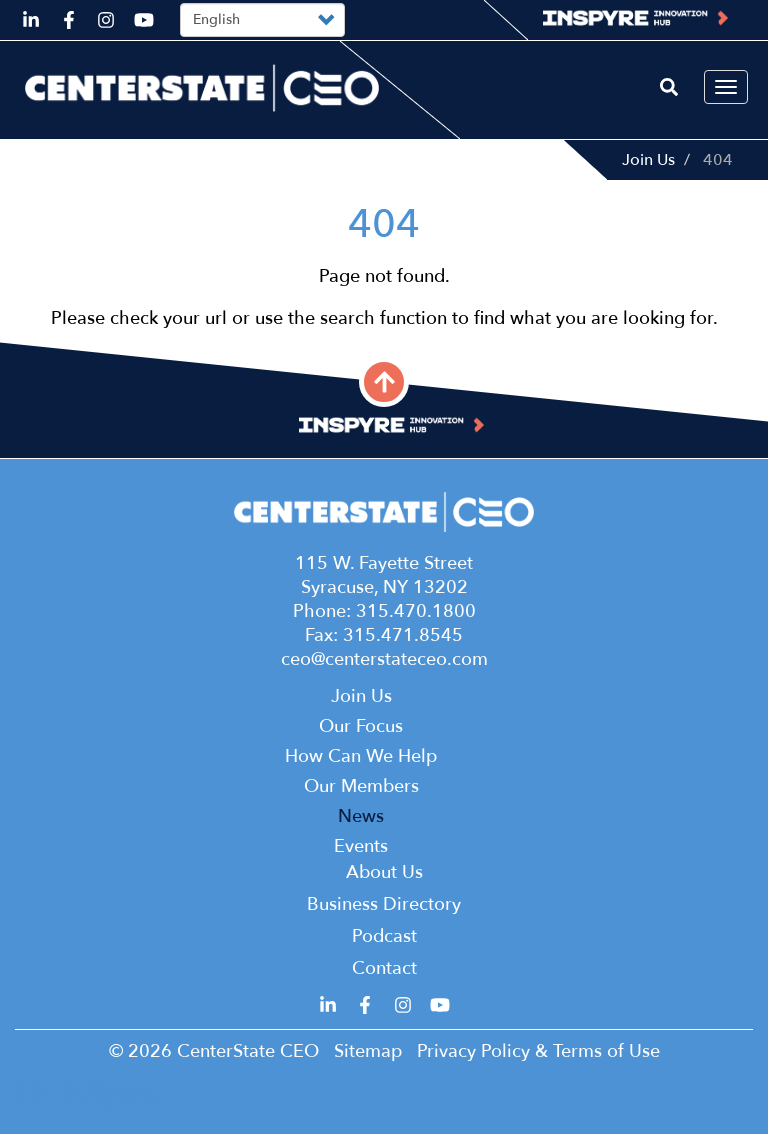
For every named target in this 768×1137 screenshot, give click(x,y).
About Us (384, 875)
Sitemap (368, 1054)
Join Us (648, 160)
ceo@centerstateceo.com (384, 662)
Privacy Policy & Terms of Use (538, 1054)
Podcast (384, 939)
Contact (384, 971)
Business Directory (384, 907)
